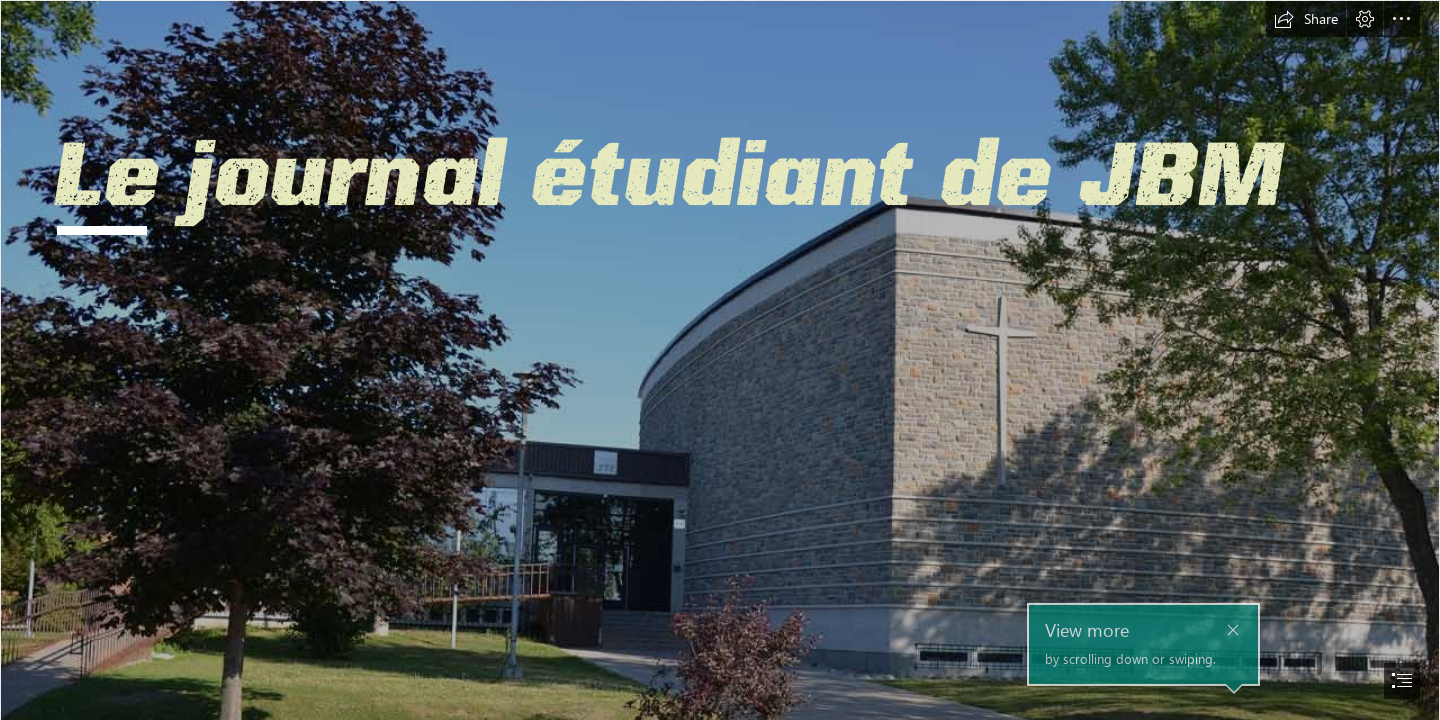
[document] (720, 360)
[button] (1306, 19)
